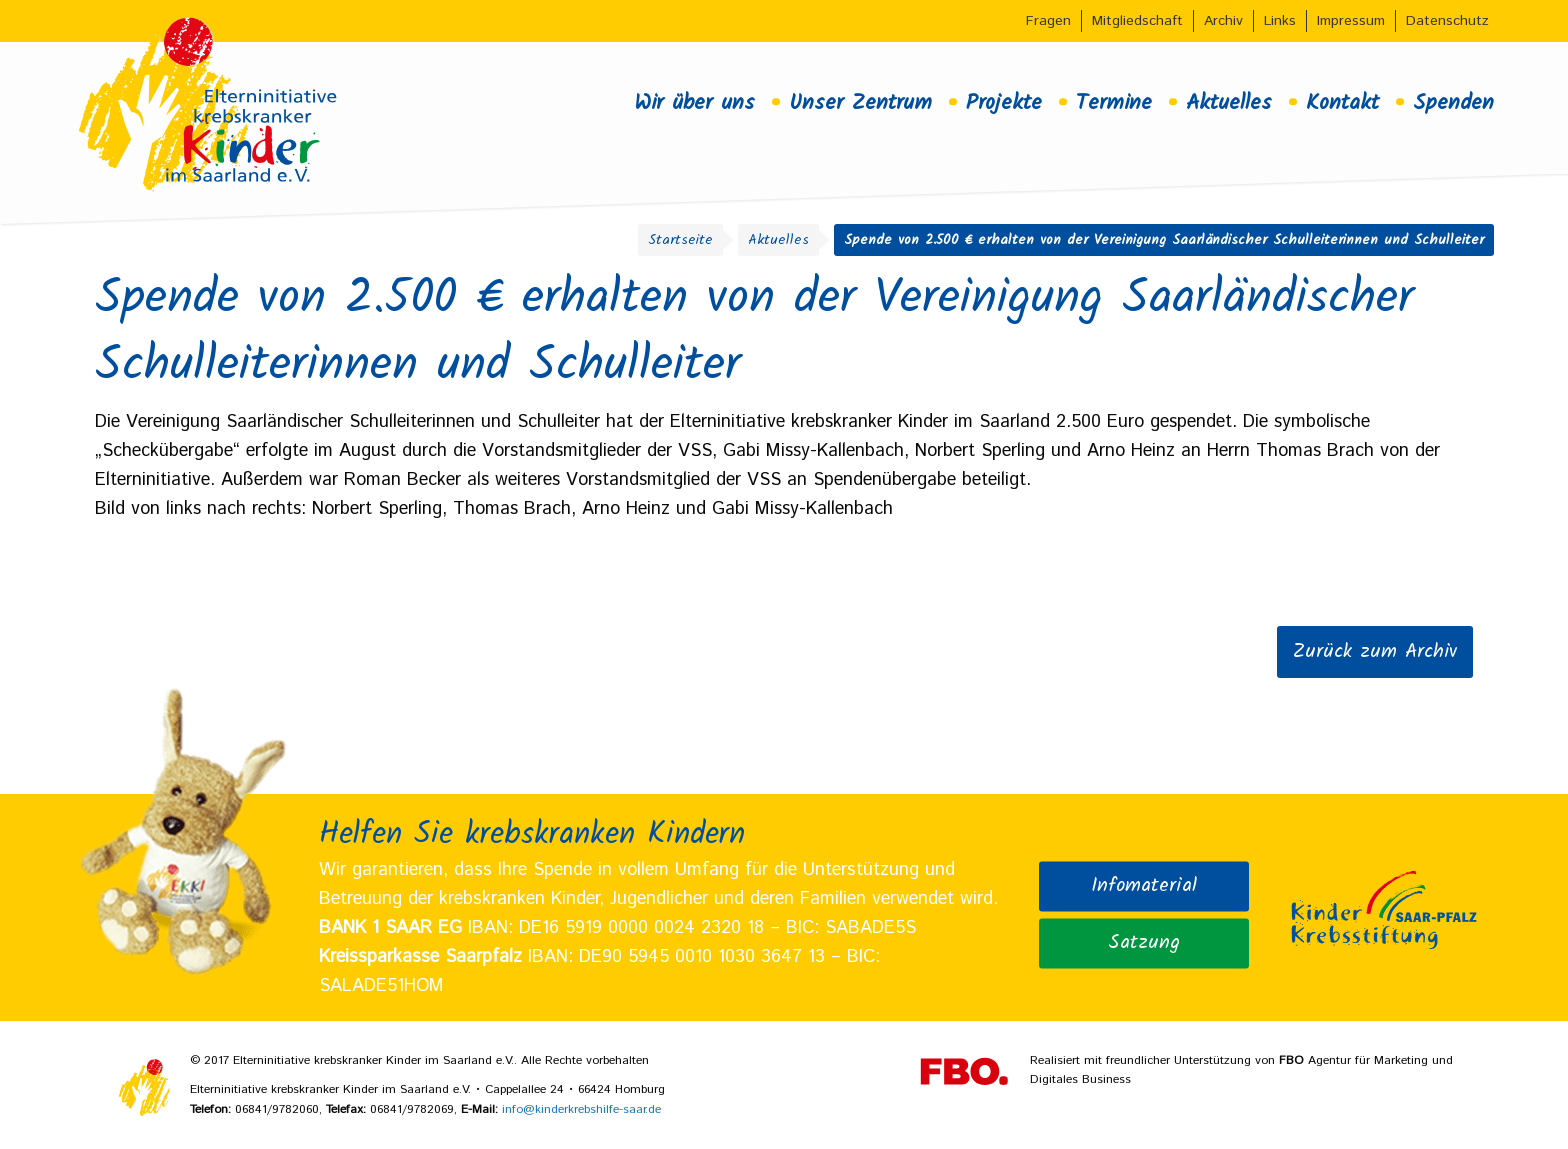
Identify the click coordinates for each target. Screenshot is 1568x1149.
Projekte (1004, 103)
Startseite (680, 240)
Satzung (1144, 943)
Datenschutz (1447, 21)
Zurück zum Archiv (1375, 652)
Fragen (1048, 21)
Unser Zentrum (860, 103)
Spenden (1453, 103)
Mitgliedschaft (1137, 21)
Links (1280, 21)
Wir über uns (694, 103)
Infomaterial (1144, 886)
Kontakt (1342, 103)
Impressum (1351, 21)
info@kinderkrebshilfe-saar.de (581, 1109)
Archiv (1223, 21)
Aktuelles (1229, 103)
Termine (1114, 103)
